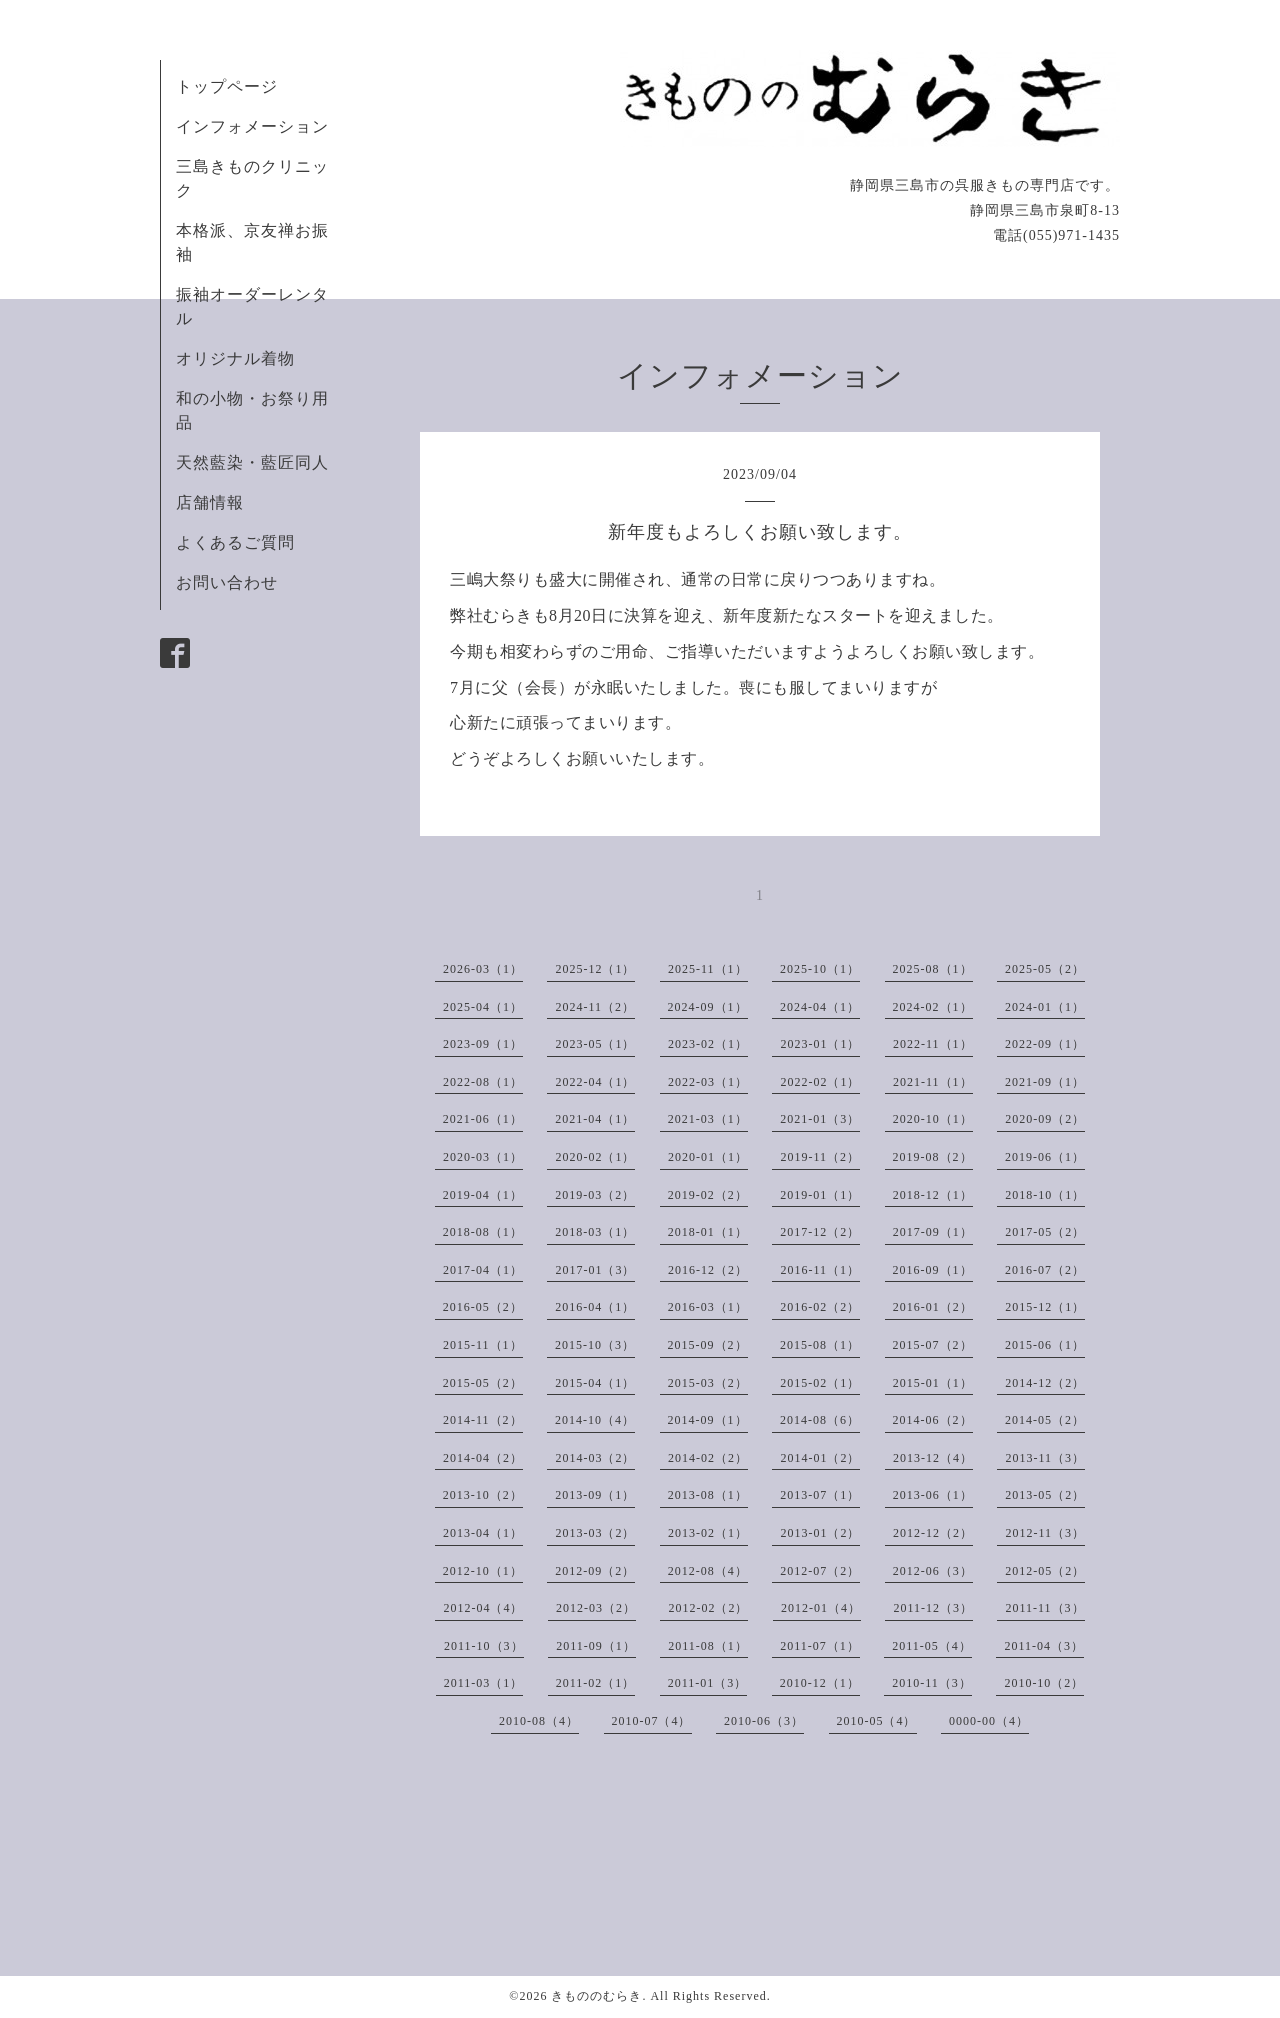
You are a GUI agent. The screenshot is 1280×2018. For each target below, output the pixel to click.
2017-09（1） (933, 1232)
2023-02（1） (708, 1044)
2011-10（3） (484, 1646)
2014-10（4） (595, 1420)
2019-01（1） (820, 1195)
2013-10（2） (483, 1495)
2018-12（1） (933, 1195)
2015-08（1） (820, 1345)
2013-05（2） (1045, 1495)
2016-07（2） (1045, 1270)
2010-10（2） (1044, 1683)
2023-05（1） (595, 1044)
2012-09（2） (595, 1571)
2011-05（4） (932, 1646)
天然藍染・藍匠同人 (252, 462)
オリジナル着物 (235, 358)
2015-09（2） (708, 1345)
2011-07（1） (820, 1646)
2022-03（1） (708, 1082)
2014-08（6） (820, 1420)
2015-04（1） (595, 1383)
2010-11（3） (932, 1683)
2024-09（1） (708, 1007)
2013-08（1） (708, 1495)
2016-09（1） (933, 1270)
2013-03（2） (595, 1533)
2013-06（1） (933, 1495)
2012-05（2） (1045, 1571)
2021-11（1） (933, 1082)
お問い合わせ (227, 582)
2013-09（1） (595, 1495)
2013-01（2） (820, 1533)
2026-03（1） (483, 969)
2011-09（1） (596, 1646)
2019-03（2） (595, 1195)
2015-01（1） (933, 1383)
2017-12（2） (820, 1232)
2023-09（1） (483, 1044)
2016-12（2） (708, 1270)
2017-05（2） (1045, 1232)
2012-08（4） (708, 1571)
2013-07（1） (820, 1495)
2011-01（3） (708, 1683)
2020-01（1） (708, 1157)
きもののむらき (596, 1996)
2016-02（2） (820, 1307)
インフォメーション (252, 126)
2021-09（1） (1045, 1082)
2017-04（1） (483, 1270)
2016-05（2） (483, 1307)
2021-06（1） (483, 1119)
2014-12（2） (1045, 1383)
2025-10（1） (820, 969)
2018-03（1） (595, 1232)
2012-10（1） (483, 1571)
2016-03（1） (708, 1307)
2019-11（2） (820, 1157)
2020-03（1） (483, 1157)
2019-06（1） (1045, 1157)
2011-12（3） (933, 1608)
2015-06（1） (1045, 1345)
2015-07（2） (933, 1345)
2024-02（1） (933, 1007)
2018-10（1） (1045, 1195)
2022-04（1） (595, 1082)
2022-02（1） (820, 1082)
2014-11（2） (483, 1420)
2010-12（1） (820, 1683)
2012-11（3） (1045, 1533)
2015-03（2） (708, 1383)
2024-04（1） (820, 1007)
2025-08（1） (933, 969)
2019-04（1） (483, 1195)
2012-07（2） (820, 1571)
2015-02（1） (820, 1383)
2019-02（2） (708, 1195)
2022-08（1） (483, 1082)
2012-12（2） (933, 1533)
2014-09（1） (708, 1420)
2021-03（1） (708, 1119)
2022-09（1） (1045, 1044)
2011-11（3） (1044, 1608)
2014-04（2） (483, 1458)
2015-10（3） (595, 1345)
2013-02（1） (708, 1533)
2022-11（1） (933, 1044)
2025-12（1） (595, 969)
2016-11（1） (820, 1270)
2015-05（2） (483, 1383)
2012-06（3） (933, 1571)
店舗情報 (210, 502)
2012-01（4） (821, 1608)
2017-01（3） (595, 1270)
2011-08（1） (708, 1646)
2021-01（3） (820, 1119)
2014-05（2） (1045, 1420)
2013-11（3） (1045, 1458)
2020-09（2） (1045, 1119)
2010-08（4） (539, 1721)
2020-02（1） (595, 1157)
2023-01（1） (820, 1044)
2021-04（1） (595, 1119)
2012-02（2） (708, 1608)
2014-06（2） (933, 1420)
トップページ (227, 86)
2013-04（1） (483, 1533)
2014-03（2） (595, 1458)
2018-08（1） (483, 1232)
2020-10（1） (933, 1119)
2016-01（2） (933, 1307)
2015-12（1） (1045, 1307)
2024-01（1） (1045, 1007)
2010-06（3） (764, 1721)
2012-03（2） (596, 1608)
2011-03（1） (484, 1683)
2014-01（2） (820, 1458)
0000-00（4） (989, 1721)
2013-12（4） (933, 1458)
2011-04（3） (1044, 1646)
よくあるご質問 (235, 542)
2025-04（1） (483, 1007)
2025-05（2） (1045, 969)
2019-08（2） (933, 1157)
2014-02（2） (708, 1458)
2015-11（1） (483, 1345)
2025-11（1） (708, 969)
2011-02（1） (596, 1683)
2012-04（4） (483, 1608)
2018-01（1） (708, 1232)
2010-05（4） (877, 1721)
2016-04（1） (595, 1307)
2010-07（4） (652, 1721)
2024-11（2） (595, 1007)
